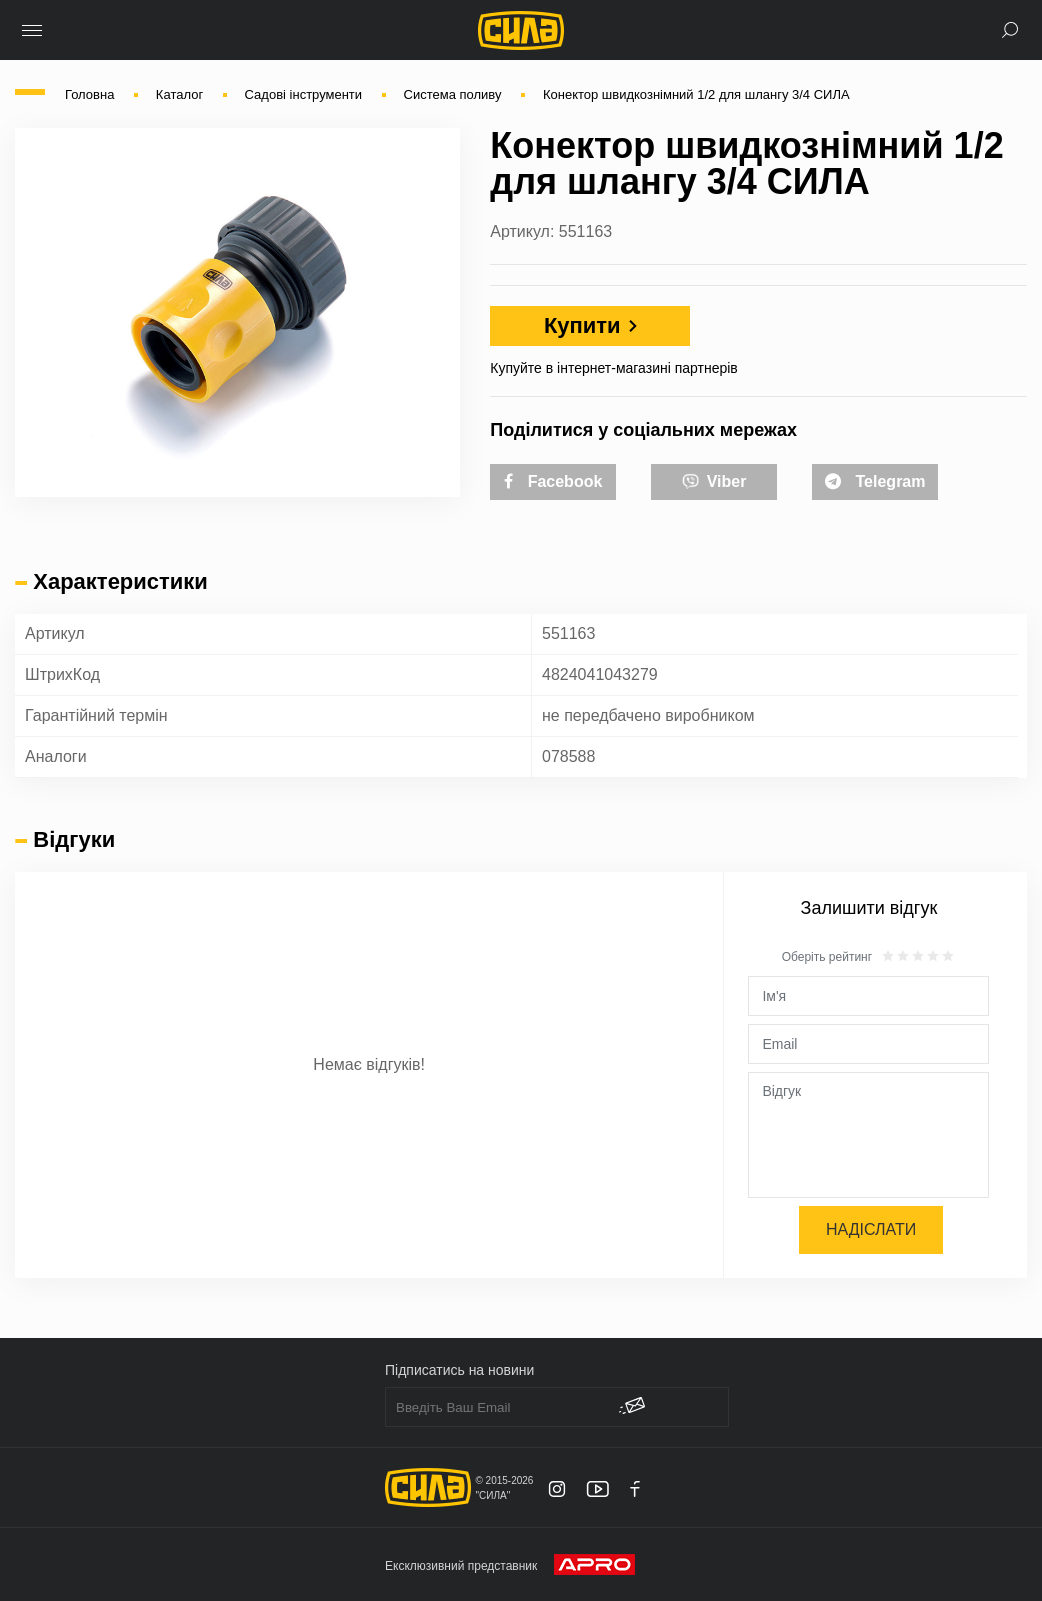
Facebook (553, 481)
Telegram (875, 481)
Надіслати (871, 1229)
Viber (714, 480)
